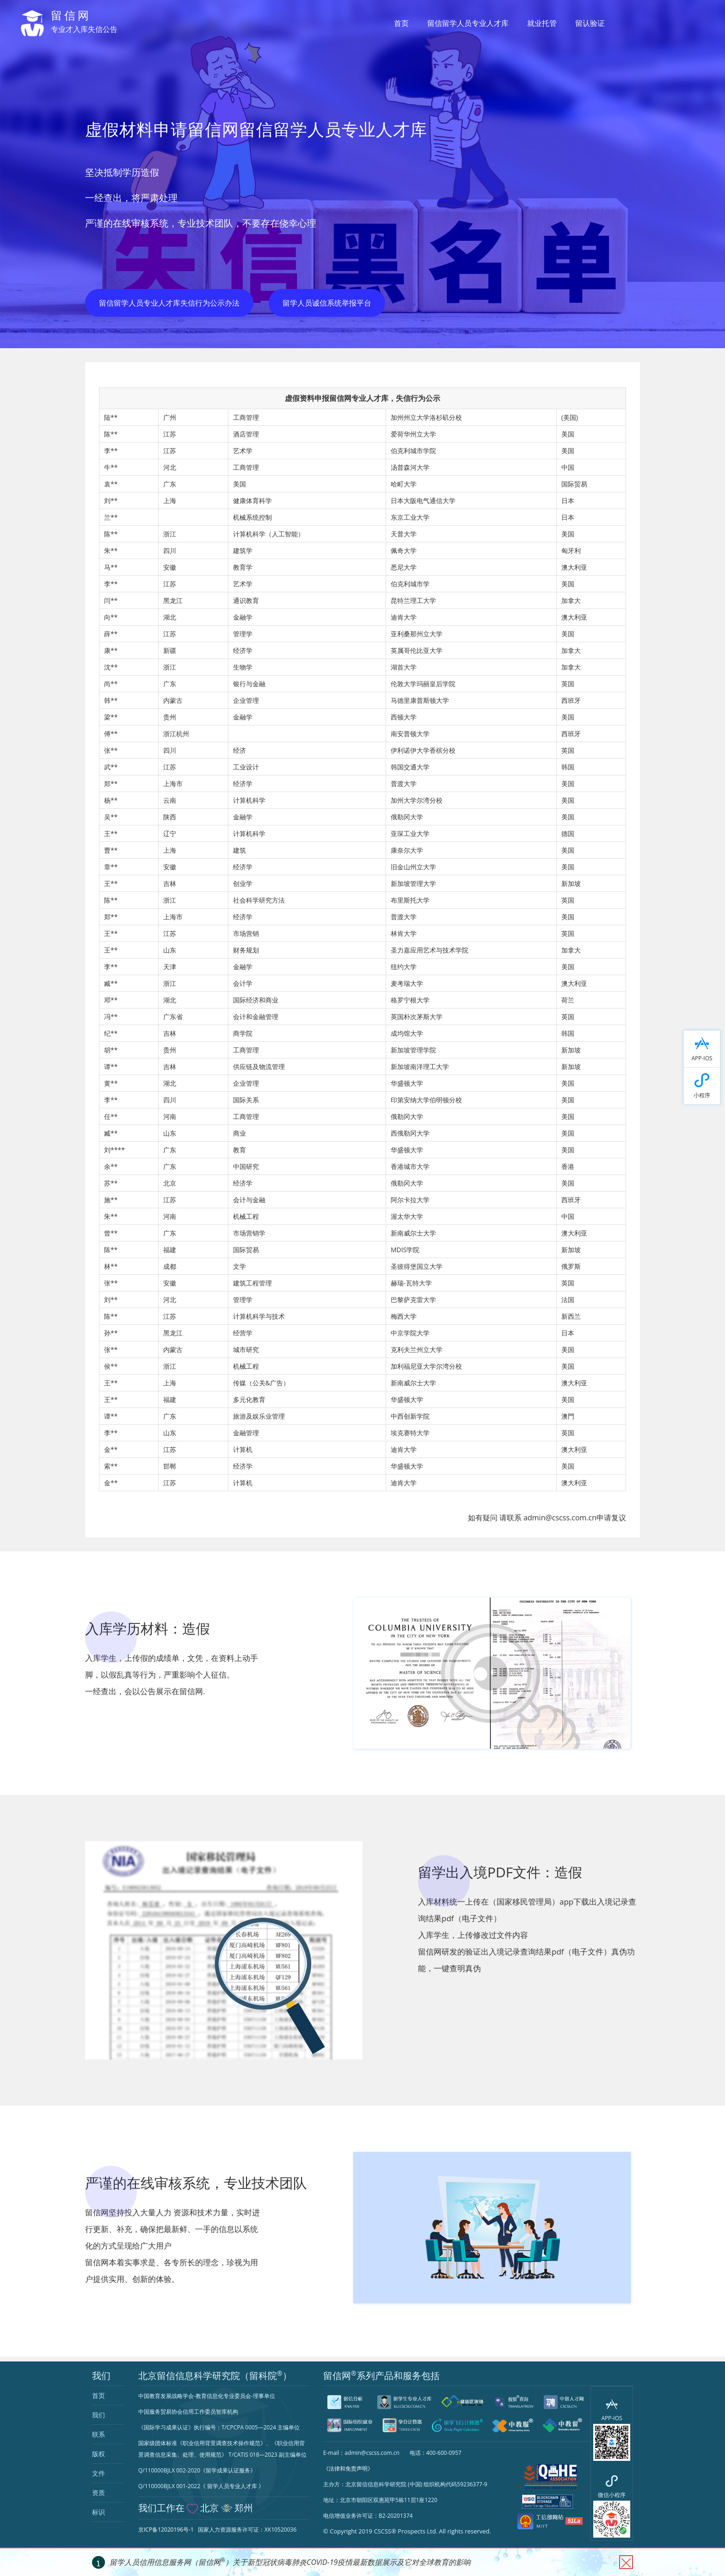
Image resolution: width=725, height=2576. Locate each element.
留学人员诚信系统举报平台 (327, 303)
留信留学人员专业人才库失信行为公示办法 (169, 303)
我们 (98, 2414)
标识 (98, 2512)
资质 (98, 2492)
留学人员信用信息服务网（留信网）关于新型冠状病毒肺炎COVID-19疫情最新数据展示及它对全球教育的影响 (290, 2562)
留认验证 (590, 23)
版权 (98, 2453)
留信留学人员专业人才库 (468, 23)
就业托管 (542, 23)
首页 (401, 23)
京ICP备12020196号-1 (166, 2529)
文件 (98, 2473)
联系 (98, 2434)
